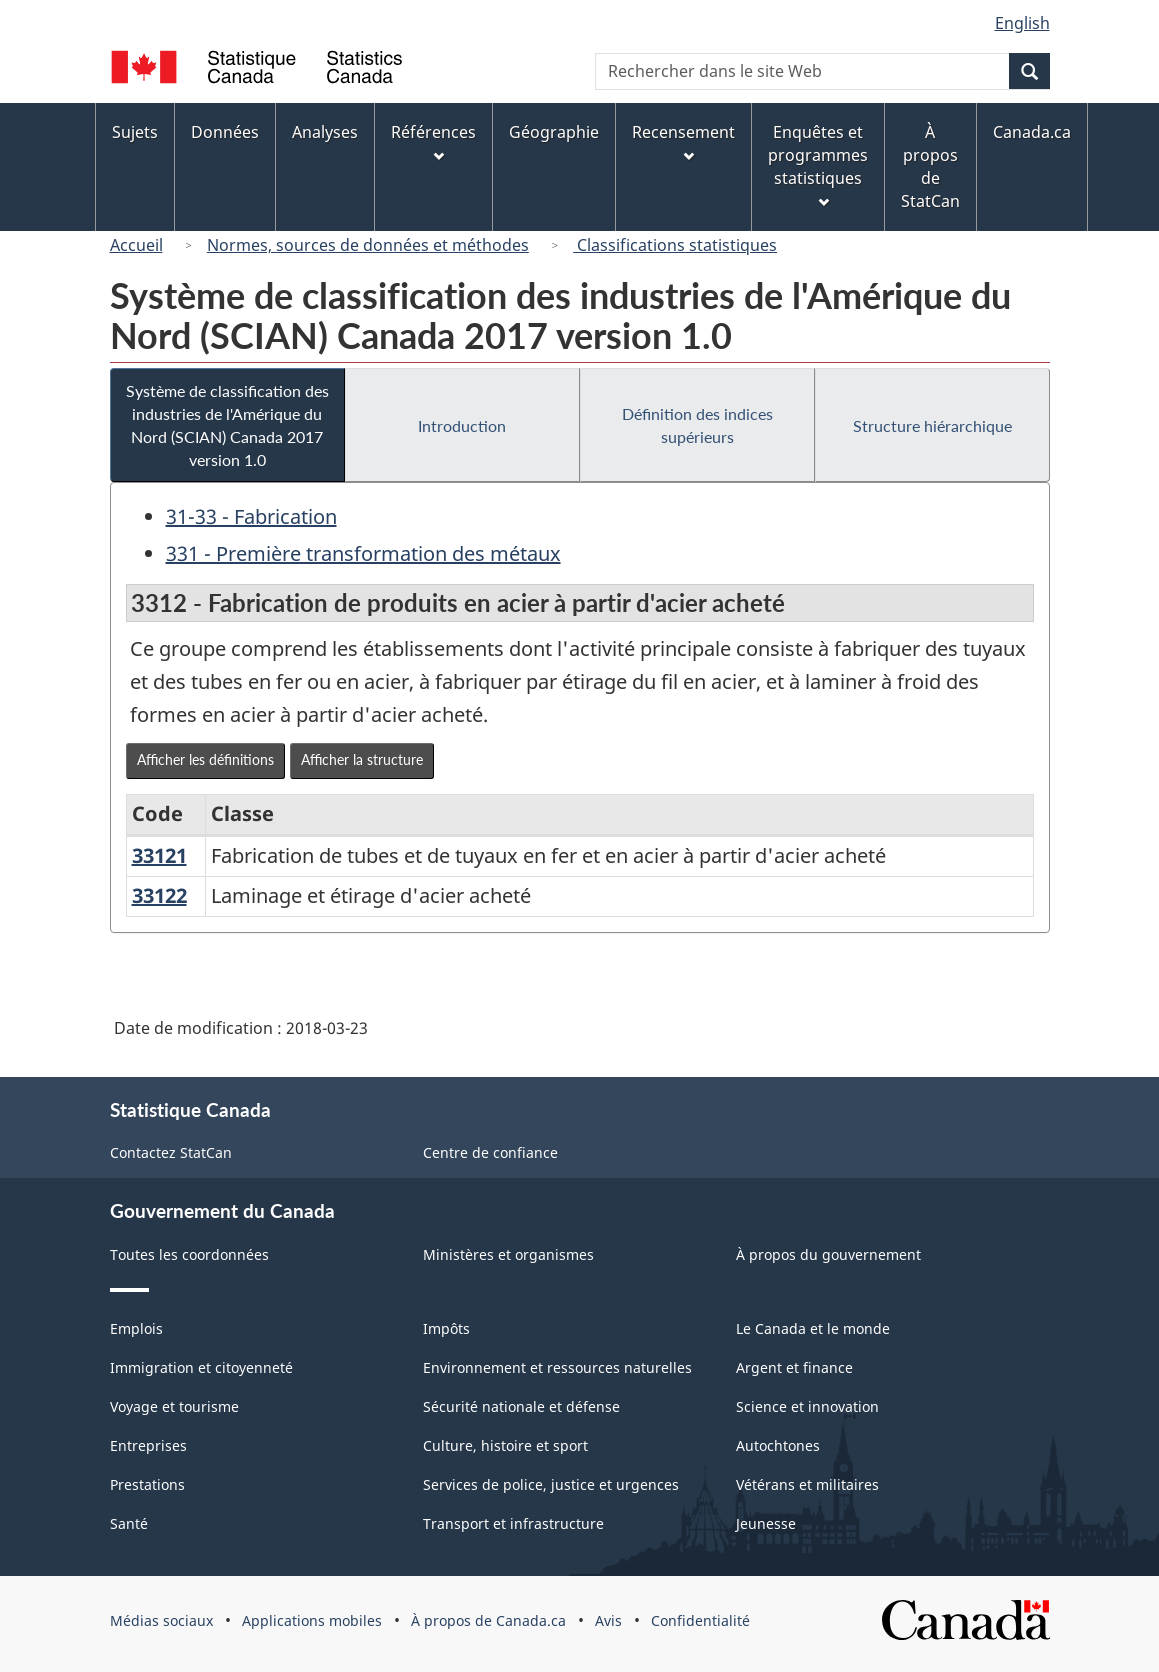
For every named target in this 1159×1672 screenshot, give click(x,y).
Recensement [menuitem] (683, 141)
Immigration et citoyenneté (201, 1367)
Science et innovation (807, 1406)
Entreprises (148, 1445)
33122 (159, 895)
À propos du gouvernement (828, 1254)
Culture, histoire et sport (505, 1445)
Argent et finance (794, 1367)
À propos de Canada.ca (488, 1620)
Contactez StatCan (171, 1152)
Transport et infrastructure (513, 1523)
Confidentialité (700, 1620)
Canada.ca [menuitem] (1032, 132)
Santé (129, 1523)
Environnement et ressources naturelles (557, 1367)
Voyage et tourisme (174, 1406)
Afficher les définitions (205, 759)
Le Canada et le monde (813, 1328)
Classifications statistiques (675, 245)
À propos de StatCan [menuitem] (930, 166)
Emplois (136, 1328)
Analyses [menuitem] (325, 132)
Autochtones (778, 1445)
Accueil (136, 245)
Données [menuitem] (225, 132)
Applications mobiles (312, 1620)
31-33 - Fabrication (251, 516)
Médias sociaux (161, 1620)
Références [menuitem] (433, 141)
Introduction (462, 425)
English (1022, 23)
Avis (608, 1620)
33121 (159, 855)
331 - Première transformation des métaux (363, 553)
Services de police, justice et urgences (551, 1484)
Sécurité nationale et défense (521, 1406)
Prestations (147, 1484)
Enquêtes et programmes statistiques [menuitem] (818, 164)
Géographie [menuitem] (554, 132)
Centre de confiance (490, 1152)
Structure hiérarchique (932, 425)
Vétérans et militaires (807, 1484)
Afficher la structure (362, 759)
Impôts (446, 1328)
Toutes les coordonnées (189, 1254)
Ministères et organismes (508, 1254)
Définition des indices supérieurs (697, 425)
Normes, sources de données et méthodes (368, 245)
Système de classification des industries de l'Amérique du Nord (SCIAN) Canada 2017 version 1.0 (227, 425)
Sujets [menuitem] (135, 132)
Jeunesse (766, 1523)
